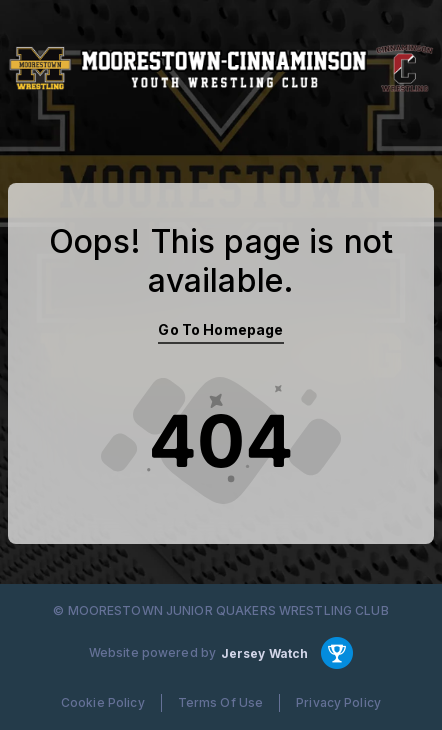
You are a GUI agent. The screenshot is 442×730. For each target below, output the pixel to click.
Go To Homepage (220, 329)
